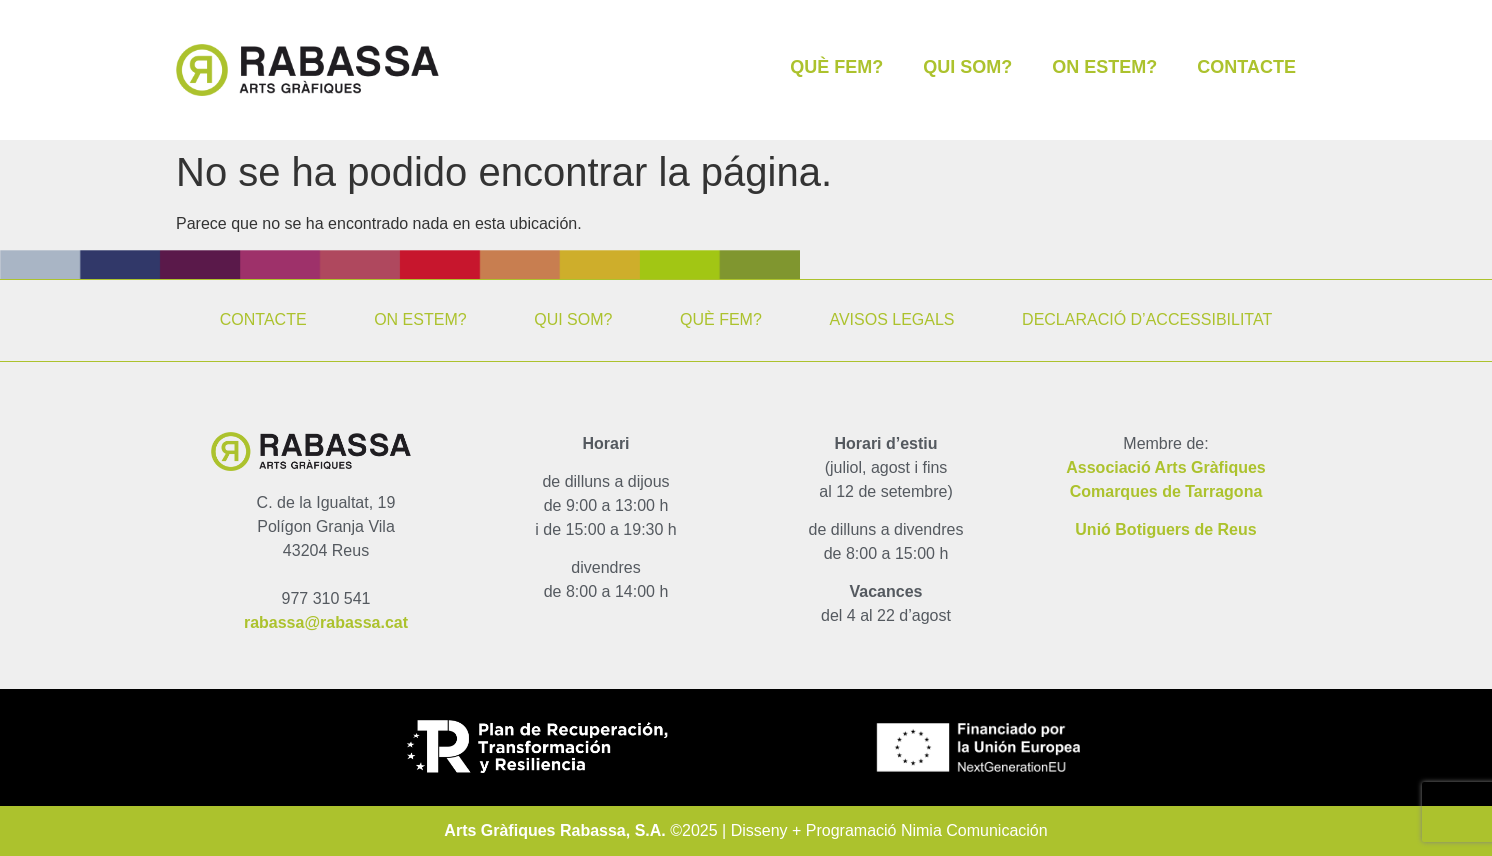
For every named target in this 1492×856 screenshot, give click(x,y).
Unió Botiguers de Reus (1165, 529)
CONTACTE (1246, 67)
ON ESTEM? (1104, 67)
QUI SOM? (967, 67)
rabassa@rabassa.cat (326, 622)
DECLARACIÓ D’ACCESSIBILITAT (1147, 319)
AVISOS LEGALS (891, 319)
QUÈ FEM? (836, 67)
